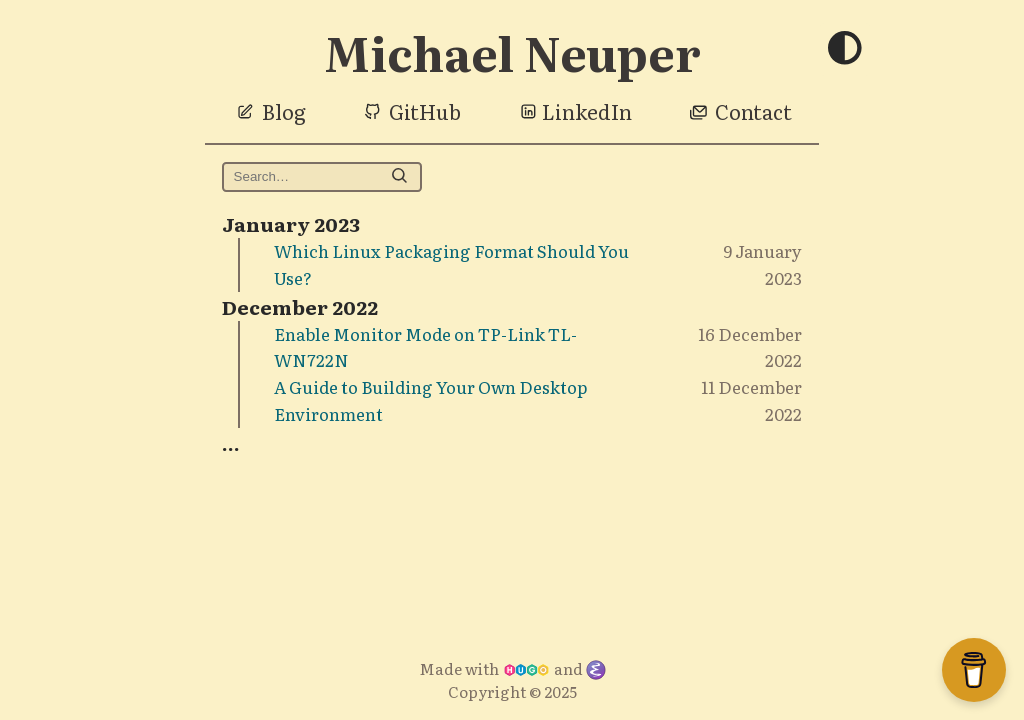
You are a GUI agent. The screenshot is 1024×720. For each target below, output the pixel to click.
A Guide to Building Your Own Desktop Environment (430, 400)
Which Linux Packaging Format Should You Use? (451, 264)
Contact (753, 111)
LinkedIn (587, 111)
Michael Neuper (512, 51)
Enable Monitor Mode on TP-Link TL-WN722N (425, 347)
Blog (284, 111)
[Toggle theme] (845, 49)
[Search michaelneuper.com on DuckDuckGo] (322, 177)
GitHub (425, 111)
